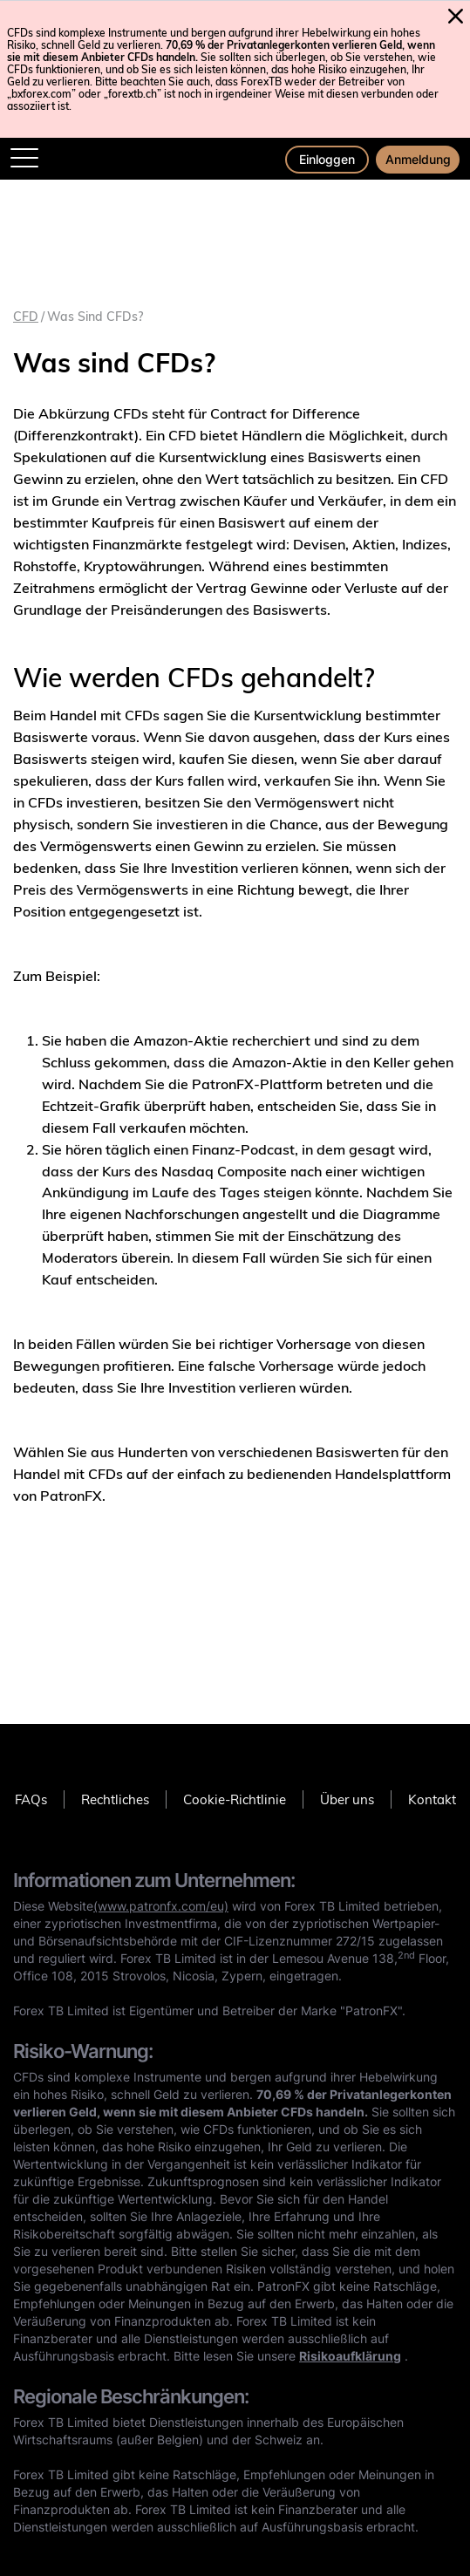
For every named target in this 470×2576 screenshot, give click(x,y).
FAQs (31, 1799)
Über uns (347, 1799)
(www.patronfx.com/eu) (160, 1905)
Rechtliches (115, 1799)
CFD (25, 316)
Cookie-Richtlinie (234, 1799)
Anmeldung (418, 159)
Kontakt (432, 1799)
